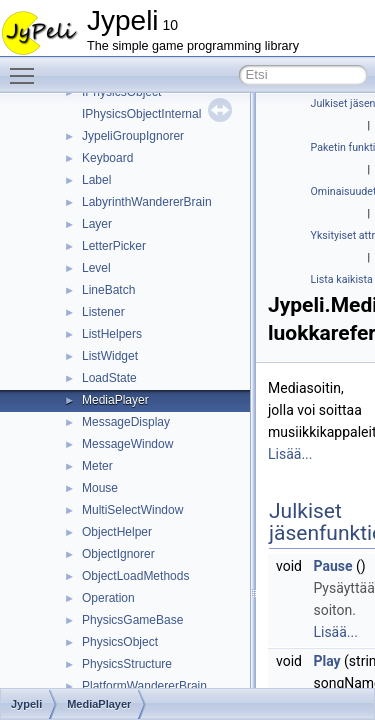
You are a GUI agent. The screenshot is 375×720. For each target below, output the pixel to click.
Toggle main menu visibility (27, 67)
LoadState (109, 378)
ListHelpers (112, 334)
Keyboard (107, 158)
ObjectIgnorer (118, 554)
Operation (108, 598)
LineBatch (108, 290)
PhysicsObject (120, 642)
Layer (97, 224)
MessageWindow (127, 444)
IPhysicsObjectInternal (141, 114)
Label (96, 180)
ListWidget (110, 356)
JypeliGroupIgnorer (133, 136)
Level (96, 268)
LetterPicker (114, 246)
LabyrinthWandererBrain (147, 202)
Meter (97, 466)
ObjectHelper (117, 532)
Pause (332, 566)
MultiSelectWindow (132, 510)
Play (326, 661)
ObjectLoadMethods (135, 576)
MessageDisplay (126, 422)
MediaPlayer (115, 400)
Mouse (100, 488)
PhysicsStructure (127, 664)
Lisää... (290, 454)
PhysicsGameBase (132, 620)
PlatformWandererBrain (144, 686)
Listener (103, 312)
